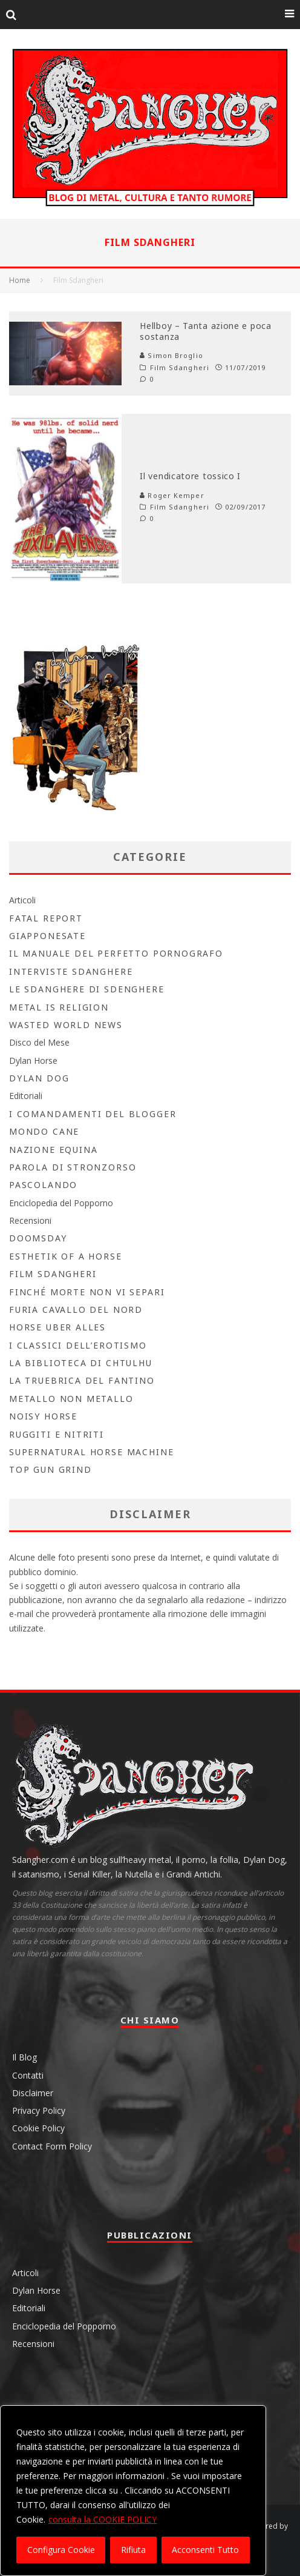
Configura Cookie (61, 2549)
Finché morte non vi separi (87, 1292)
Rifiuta (133, 2549)
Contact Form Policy (52, 2146)
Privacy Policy (38, 2110)
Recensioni (30, 1220)
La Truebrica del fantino (82, 1380)
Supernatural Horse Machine (91, 1452)
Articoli (22, 900)
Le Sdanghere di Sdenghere (87, 989)
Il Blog (24, 2057)
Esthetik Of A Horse (65, 1256)
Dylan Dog (39, 1078)
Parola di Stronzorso (72, 1167)
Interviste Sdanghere (70, 971)
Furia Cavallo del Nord (76, 1309)
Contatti (28, 2075)
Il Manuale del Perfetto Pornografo (116, 953)
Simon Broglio (171, 355)
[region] (133, 2490)
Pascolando (43, 1184)
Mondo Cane (44, 1131)
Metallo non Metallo (71, 1398)
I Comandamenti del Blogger (92, 1114)
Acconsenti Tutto (205, 2549)
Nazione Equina (53, 1149)
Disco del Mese (39, 1042)
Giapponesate (47, 935)
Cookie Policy (38, 2128)
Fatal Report (46, 918)
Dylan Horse (33, 1060)
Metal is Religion (59, 1007)
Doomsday (38, 1238)
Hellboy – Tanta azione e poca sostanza (205, 331)
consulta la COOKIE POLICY (102, 2519)
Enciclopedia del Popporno (61, 1203)
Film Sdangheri (179, 367)
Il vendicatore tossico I (190, 476)
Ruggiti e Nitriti (56, 1434)
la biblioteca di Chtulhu (80, 1363)
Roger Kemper (172, 495)
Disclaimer (32, 2093)
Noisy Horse (43, 1416)
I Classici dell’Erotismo (78, 1345)
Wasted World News (66, 1025)
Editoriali (25, 1095)
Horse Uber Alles (57, 1327)
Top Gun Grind (50, 1469)
